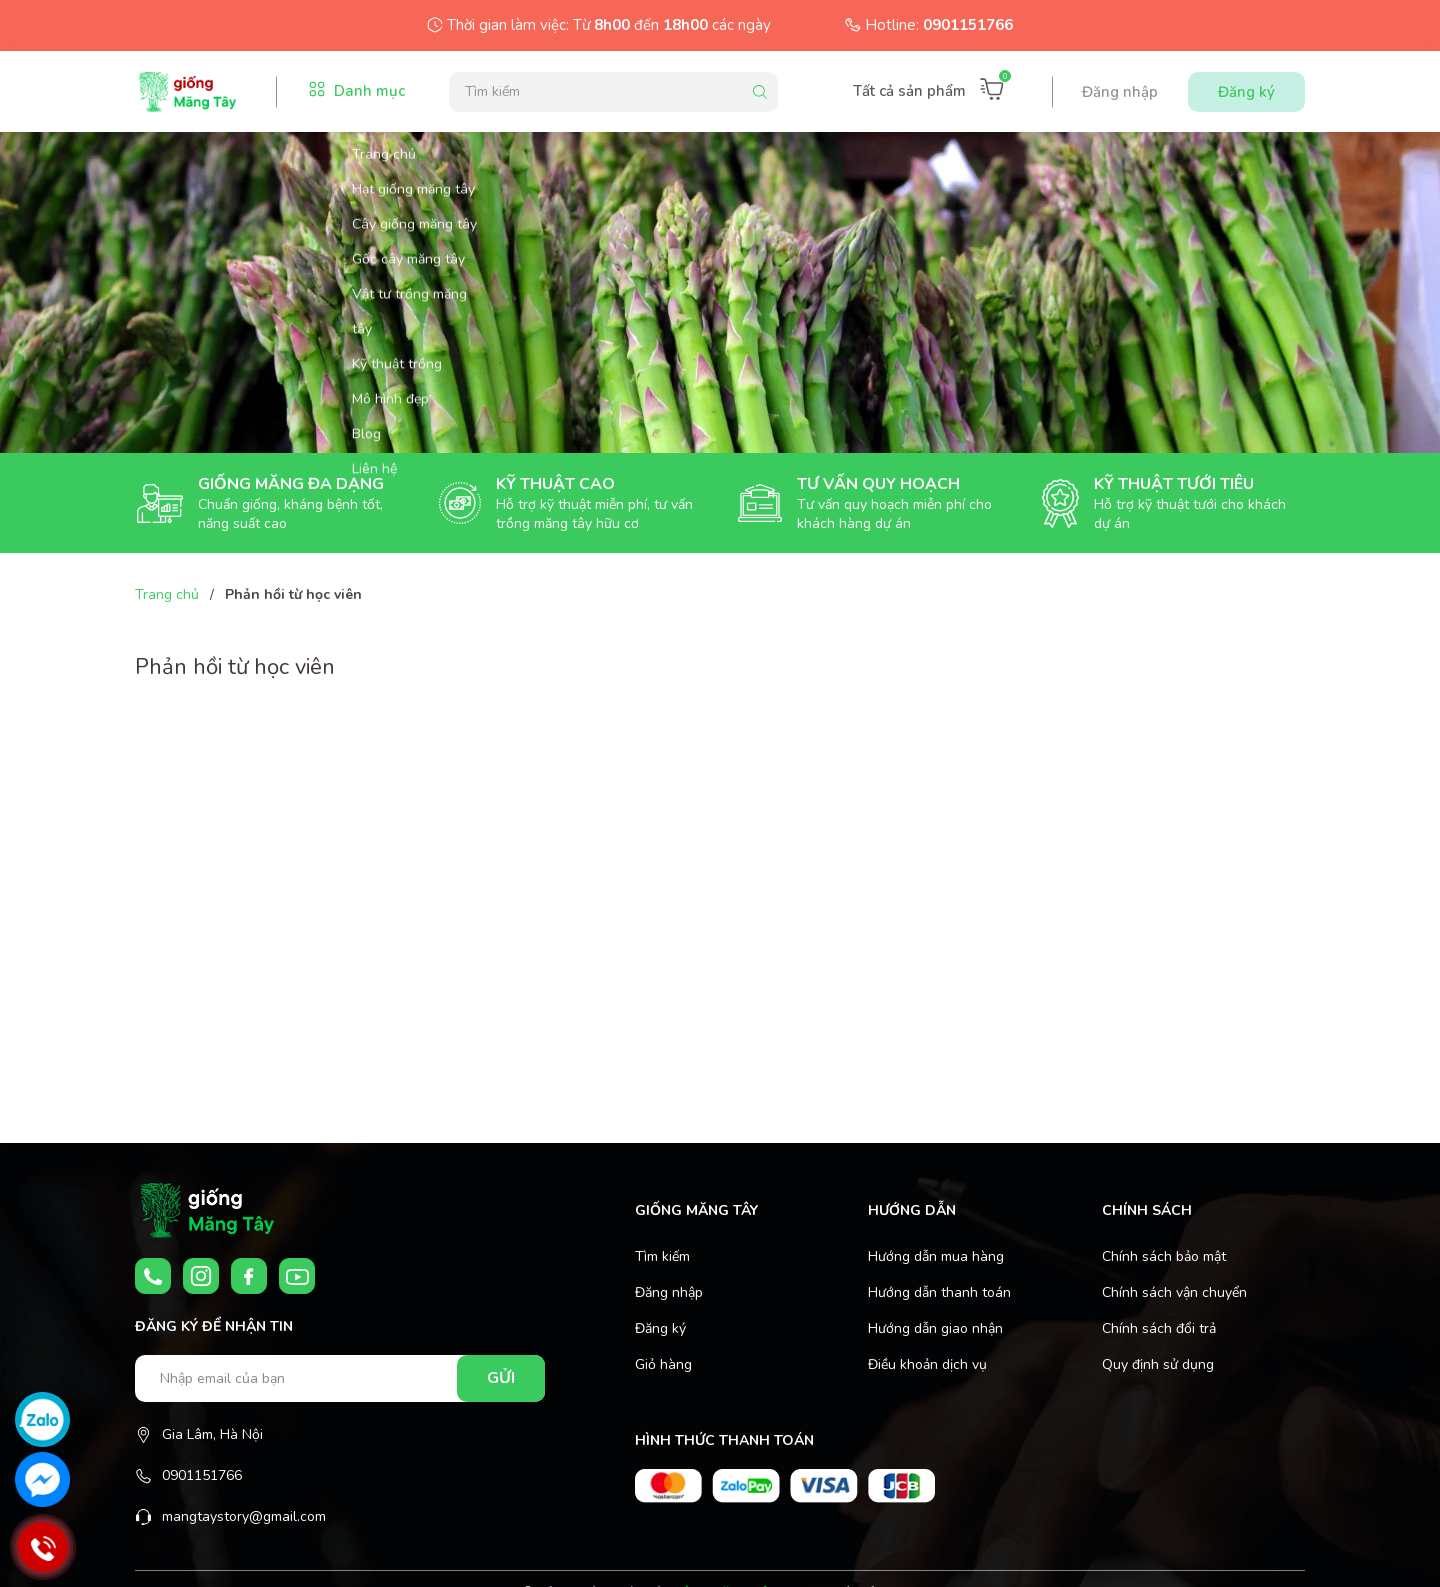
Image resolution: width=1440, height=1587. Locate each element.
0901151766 (968, 25)
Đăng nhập (1120, 92)
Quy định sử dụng (1158, 1364)
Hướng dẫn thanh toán (939, 1292)
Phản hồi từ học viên (235, 667)
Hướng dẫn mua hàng (936, 1256)
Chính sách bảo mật (1164, 1256)
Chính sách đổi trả (1159, 1328)
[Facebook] (249, 1276)
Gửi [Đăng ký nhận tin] (501, 1378)
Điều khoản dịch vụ (927, 1364)
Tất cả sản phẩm (909, 91)
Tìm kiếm (662, 1256)
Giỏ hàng (663, 1364)
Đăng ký (1246, 92)
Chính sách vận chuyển (1174, 1292)
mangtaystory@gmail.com (244, 1516)
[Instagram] (201, 1276)
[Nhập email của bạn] (340, 1378)
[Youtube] (297, 1276)
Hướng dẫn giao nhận (935, 1328)
